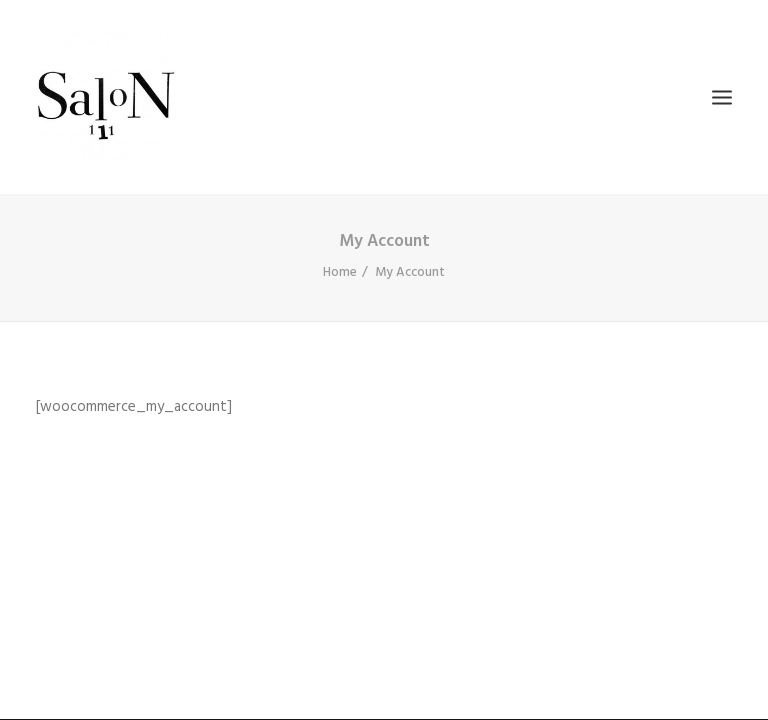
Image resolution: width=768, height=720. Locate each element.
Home (340, 272)
